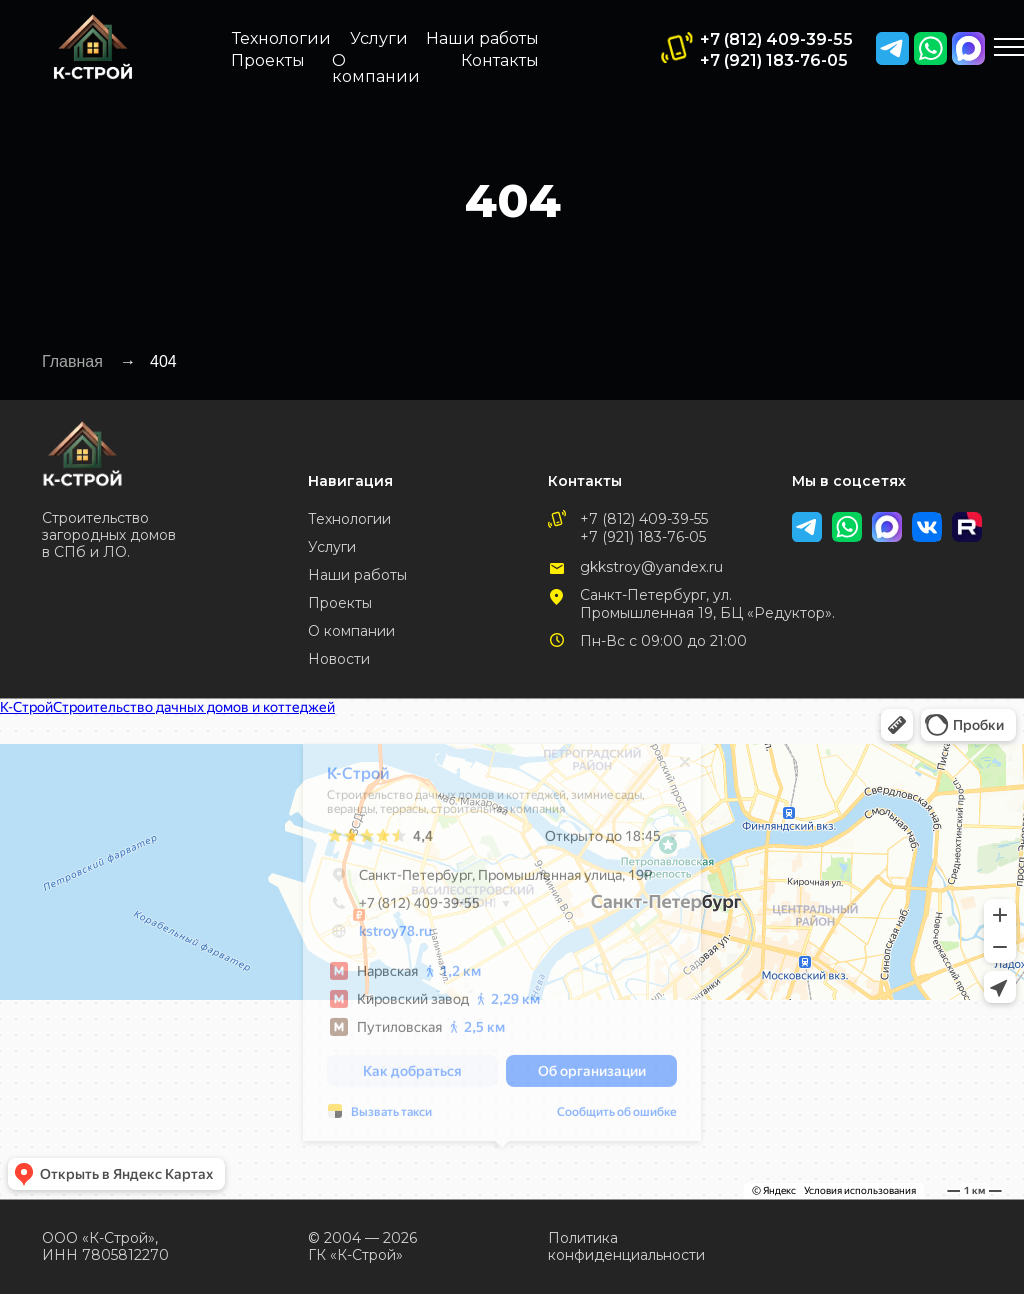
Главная (72, 361)
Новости (339, 659)
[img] (968, 48)
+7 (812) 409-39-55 (776, 39)
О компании (376, 68)
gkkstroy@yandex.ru (651, 567)
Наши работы (482, 38)
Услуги (379, 38)
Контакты (500, 60)
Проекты (268, 60)
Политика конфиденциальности (626, 1246)
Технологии (281, 38)
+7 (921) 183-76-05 (774, 60)
